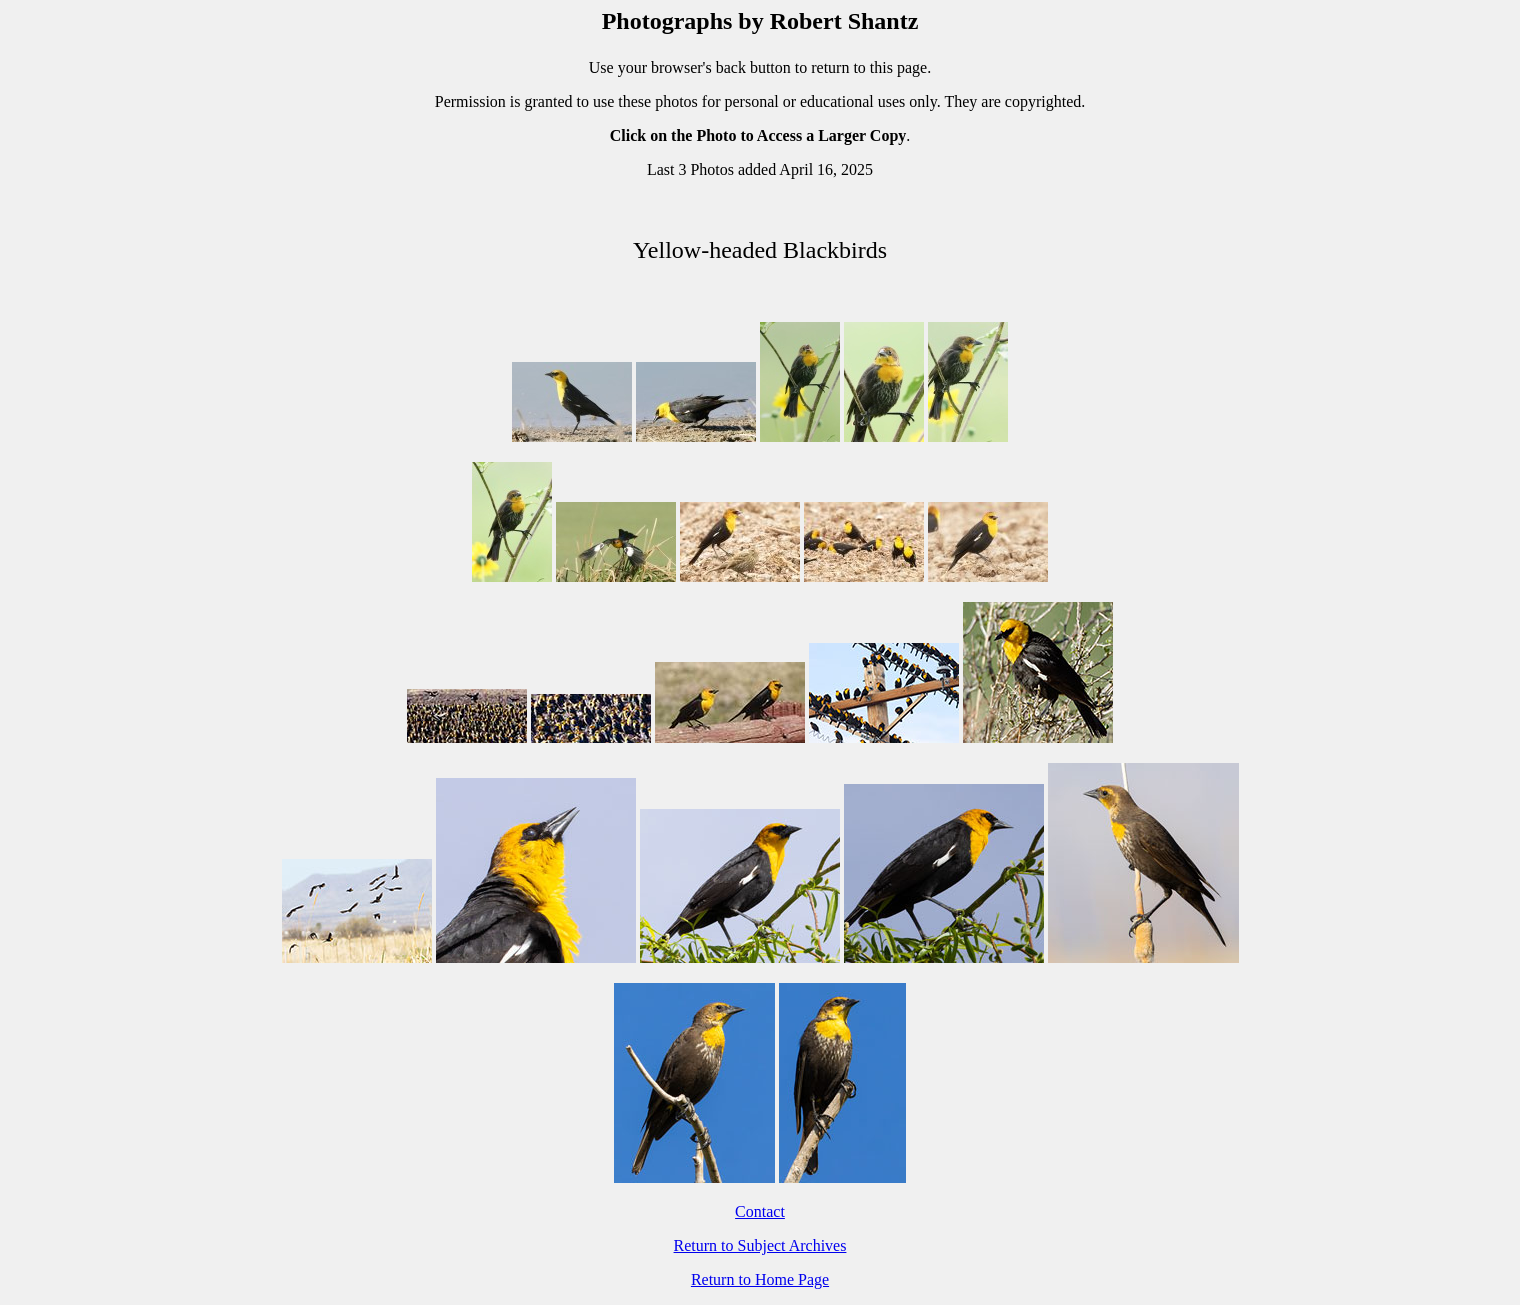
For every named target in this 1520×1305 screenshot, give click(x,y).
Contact (760, 1211)
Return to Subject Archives (760, 1245)
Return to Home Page (760, 1279)
